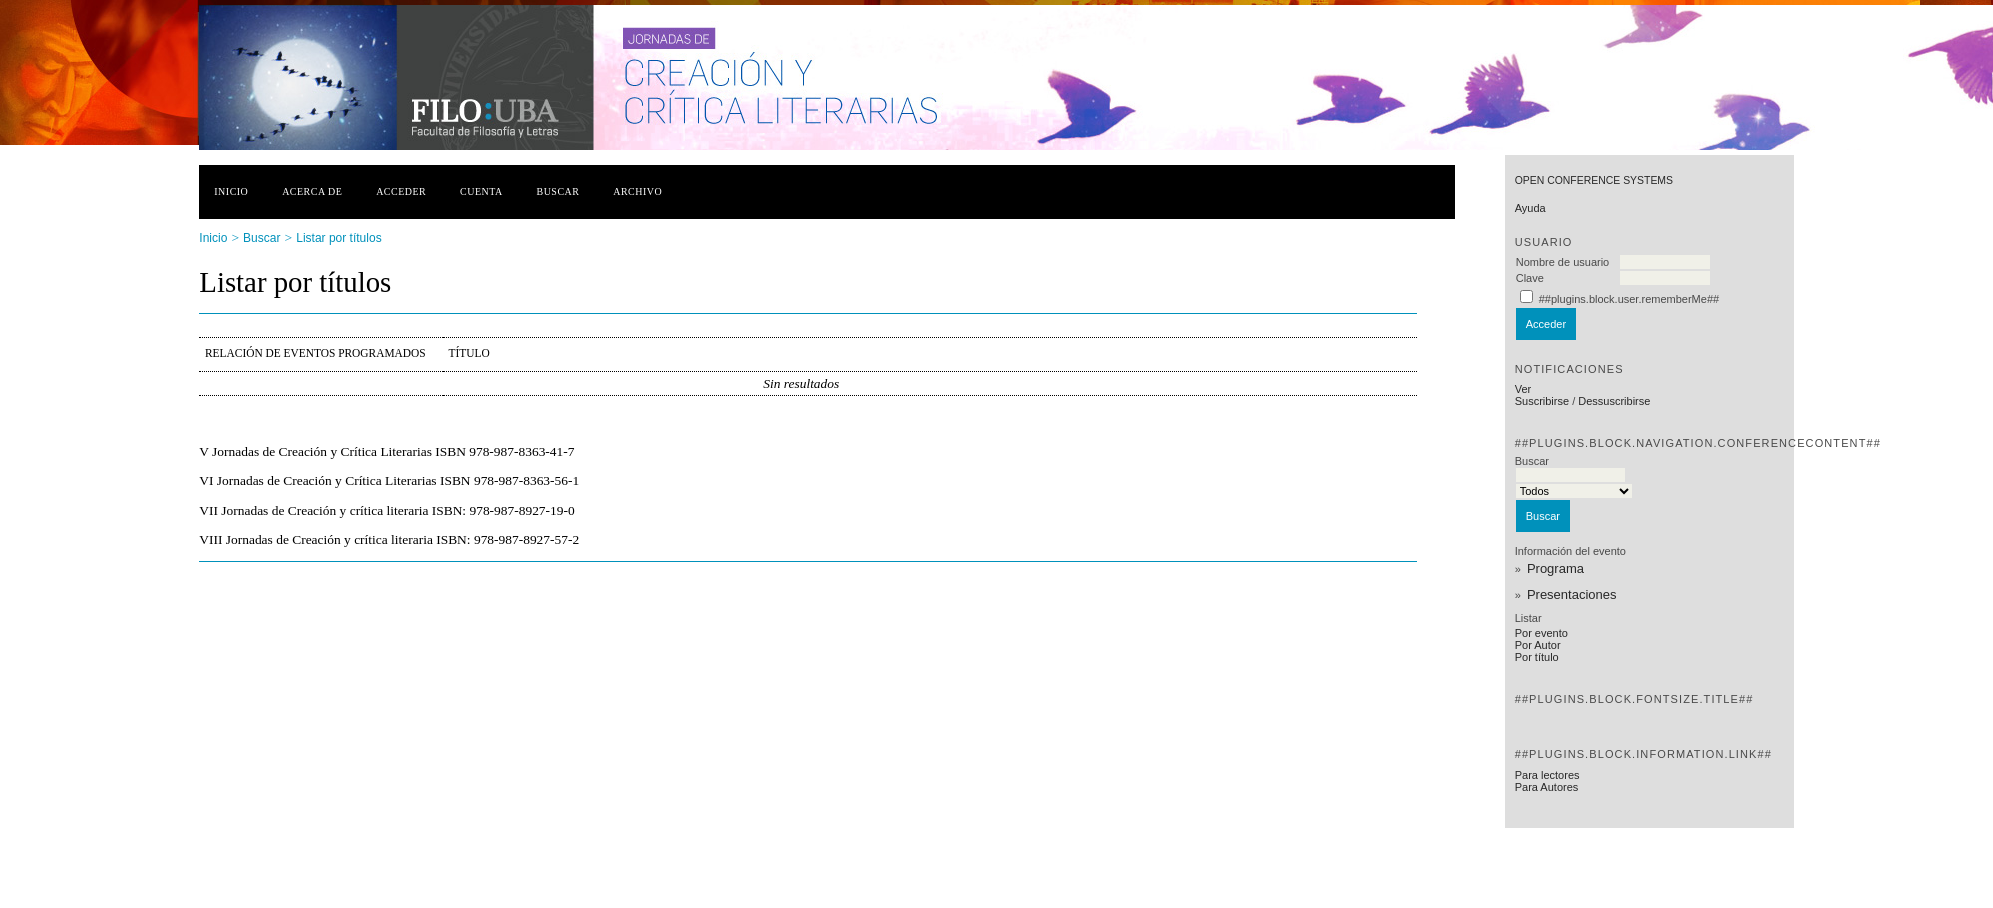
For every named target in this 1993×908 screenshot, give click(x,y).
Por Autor (1538, 645)
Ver (1523, 389)
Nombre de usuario (1563, 262)
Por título (1537, 657)
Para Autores (1547, 787)
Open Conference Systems (1594, 180)
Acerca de (312, 191)
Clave (1530, 278)
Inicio (231, 191)
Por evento (1541, 633)
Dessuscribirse (1614, 401)
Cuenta (481, 191)
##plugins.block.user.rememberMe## (1629, 299)
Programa (1555, 568)
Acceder (401, 191)
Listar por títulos (338, 238)
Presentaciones (1572, 594)
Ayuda (1530, 208)
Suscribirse (1542, 401)
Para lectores (1547, 775)
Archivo (637, 191)
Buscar (558, 191)
